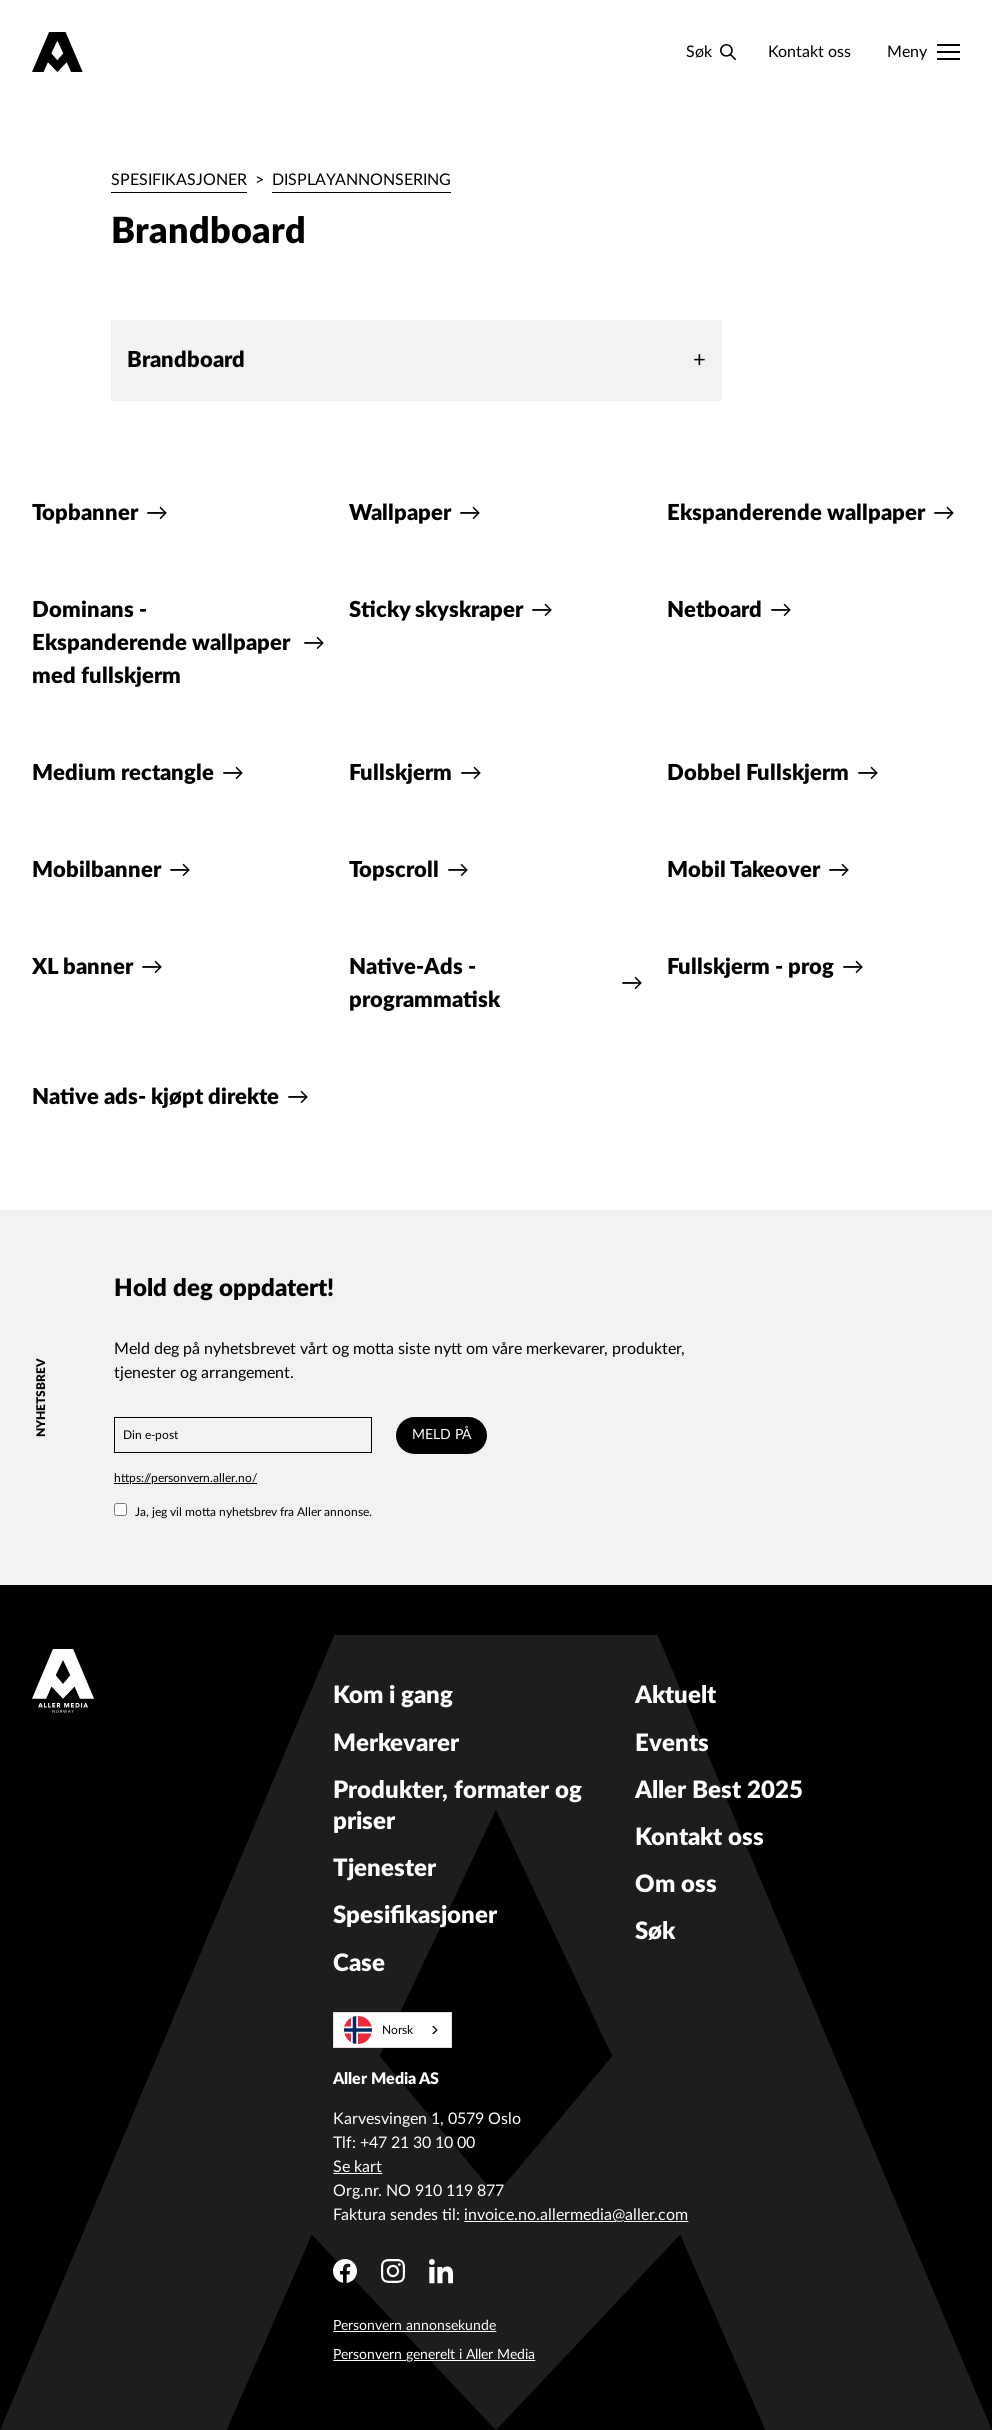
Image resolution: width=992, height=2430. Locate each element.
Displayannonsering (361, 180)
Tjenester (384, 1869)
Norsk (379, 2030)
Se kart (357, 2167)
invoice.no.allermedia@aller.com (576, 2215)
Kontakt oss (809, 52)
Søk (655, 1932)
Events (672, 1744)
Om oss (676, 1885)
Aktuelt (675, 1696)
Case (359, 1964)
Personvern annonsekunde (414, 2326)
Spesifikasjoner (179, 180)
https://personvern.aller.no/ (185, 1478)
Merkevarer (396, 1744)
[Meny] (923, 52)
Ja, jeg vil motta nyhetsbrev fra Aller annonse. (243, 1512)
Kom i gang (393, 1696)
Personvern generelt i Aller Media (434, 2355)
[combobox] (392, 2030)
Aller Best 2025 (719, 1791)
